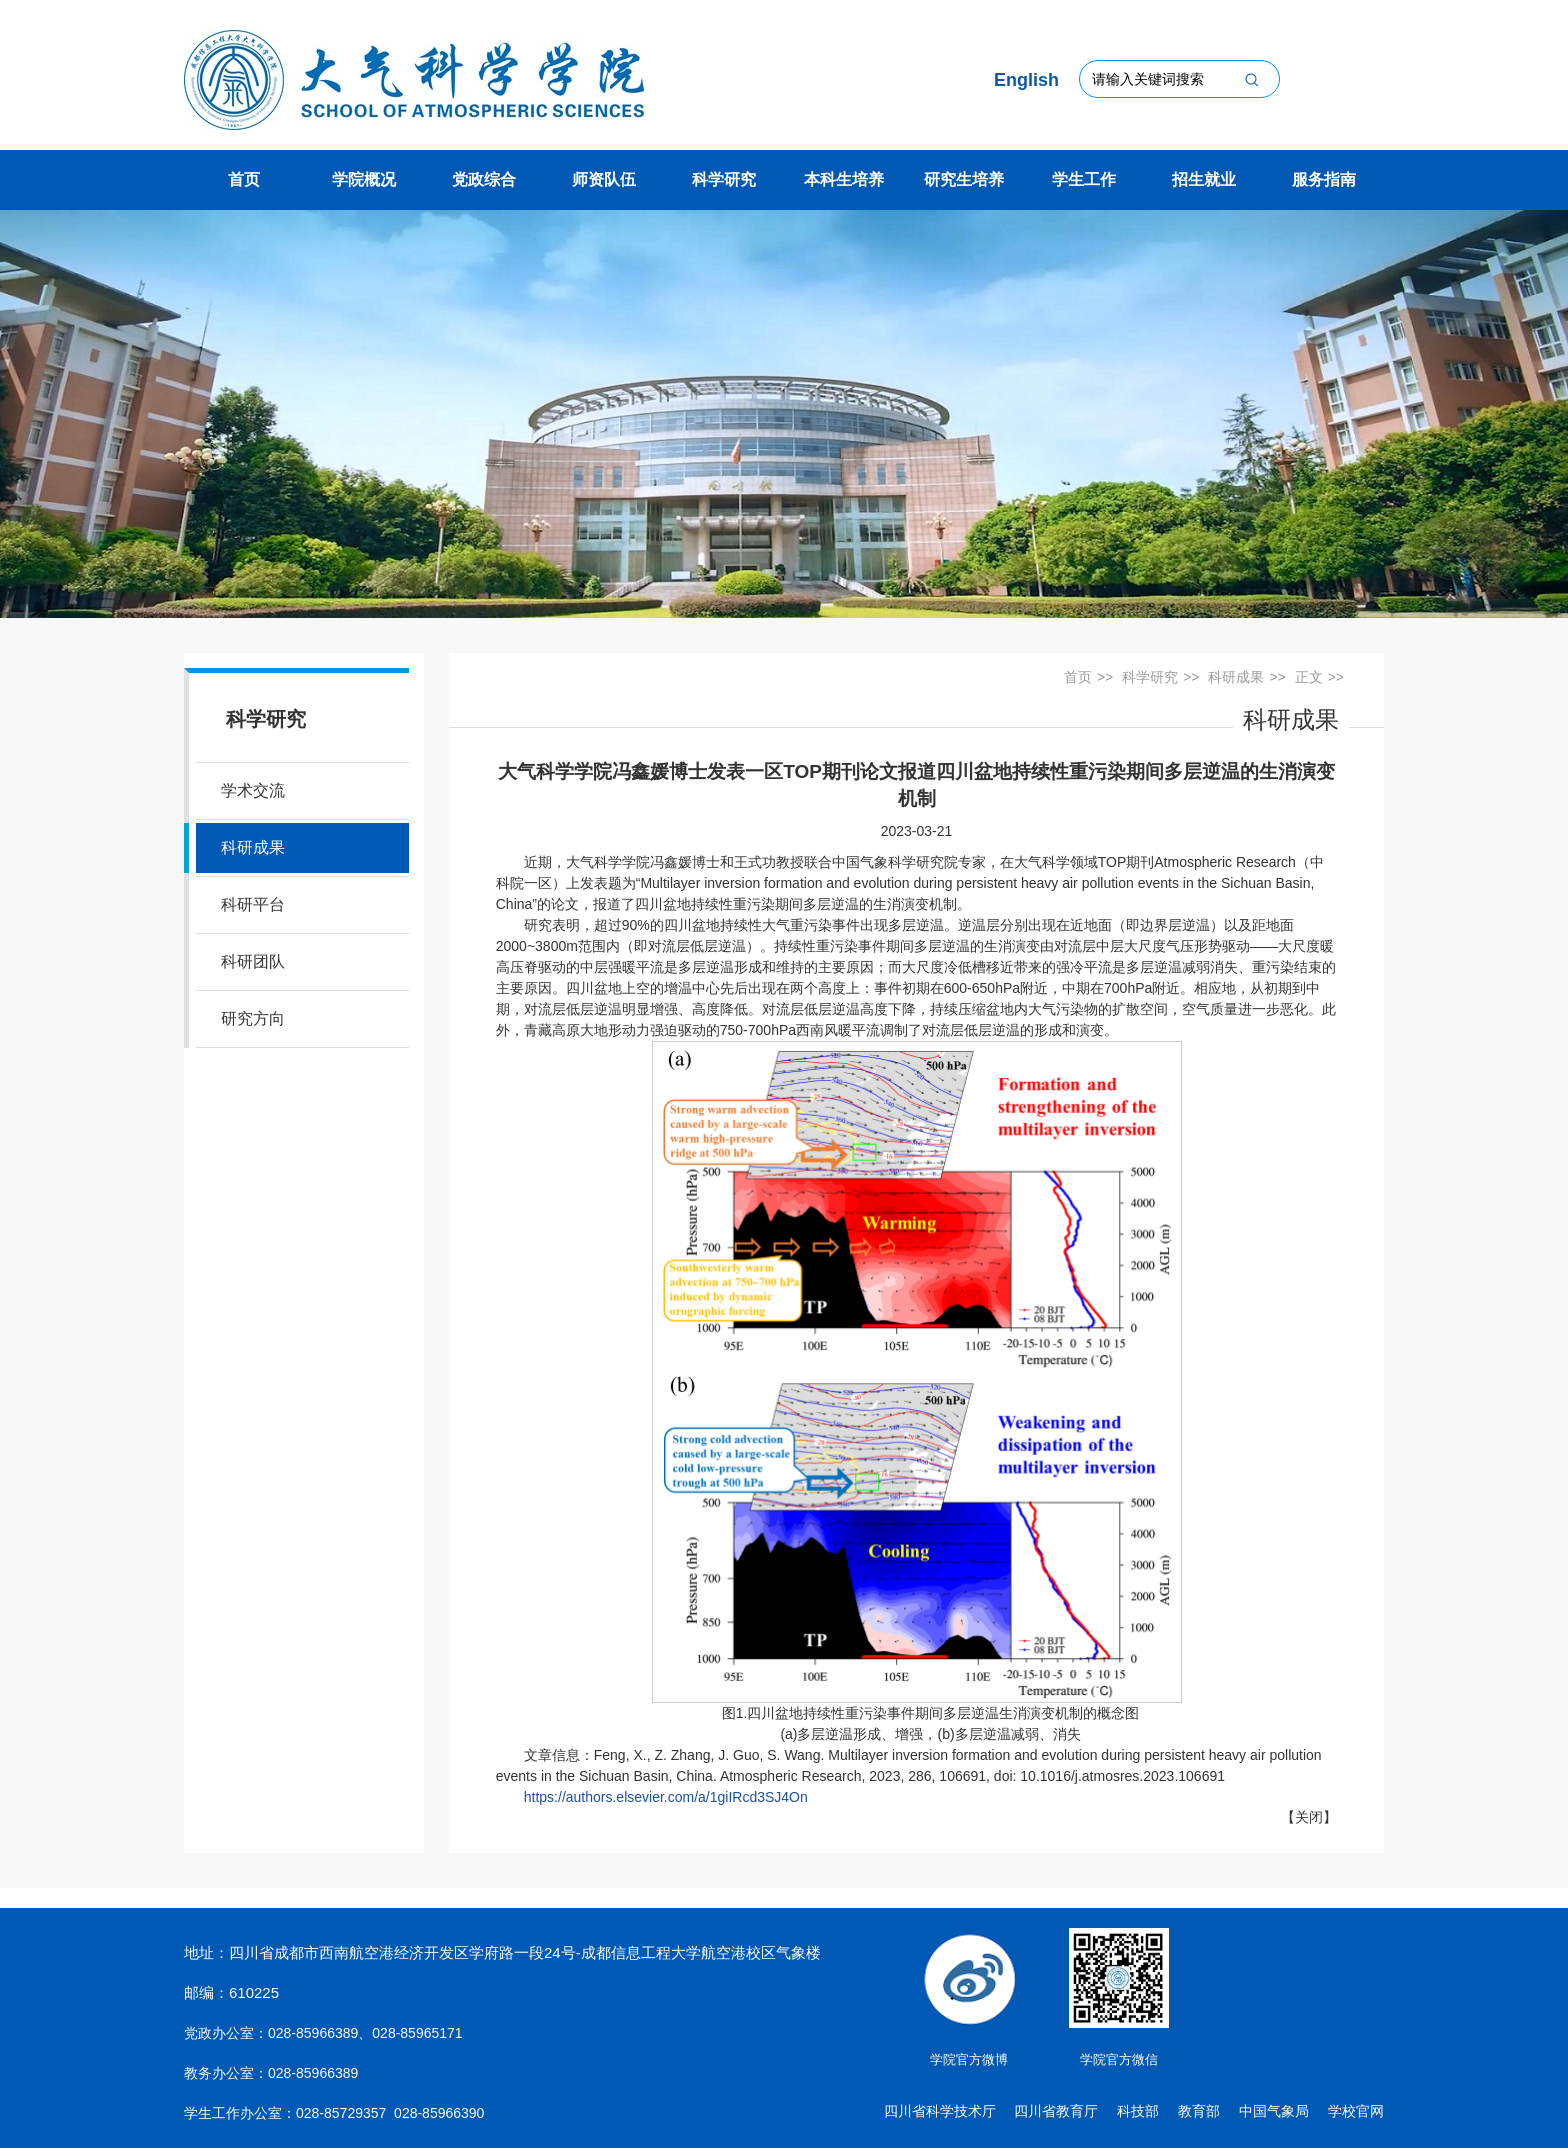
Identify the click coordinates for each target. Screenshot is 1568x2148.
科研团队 (253, 961)
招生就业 (1204, 179)
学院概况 (364, 179)
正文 (1309, 677)
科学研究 (724, 179)
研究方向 (253, 1018)
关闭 (1309, 1817)
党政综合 (484, 179)
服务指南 (1324, 179)
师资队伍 (604, 179)
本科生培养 (844, 179)
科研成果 (253, 847)
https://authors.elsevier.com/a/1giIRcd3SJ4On (666, 1797)
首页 (244, 179)
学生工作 (1084, 179)
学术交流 (253, 790)
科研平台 (253, 904)
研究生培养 (964, 179)
